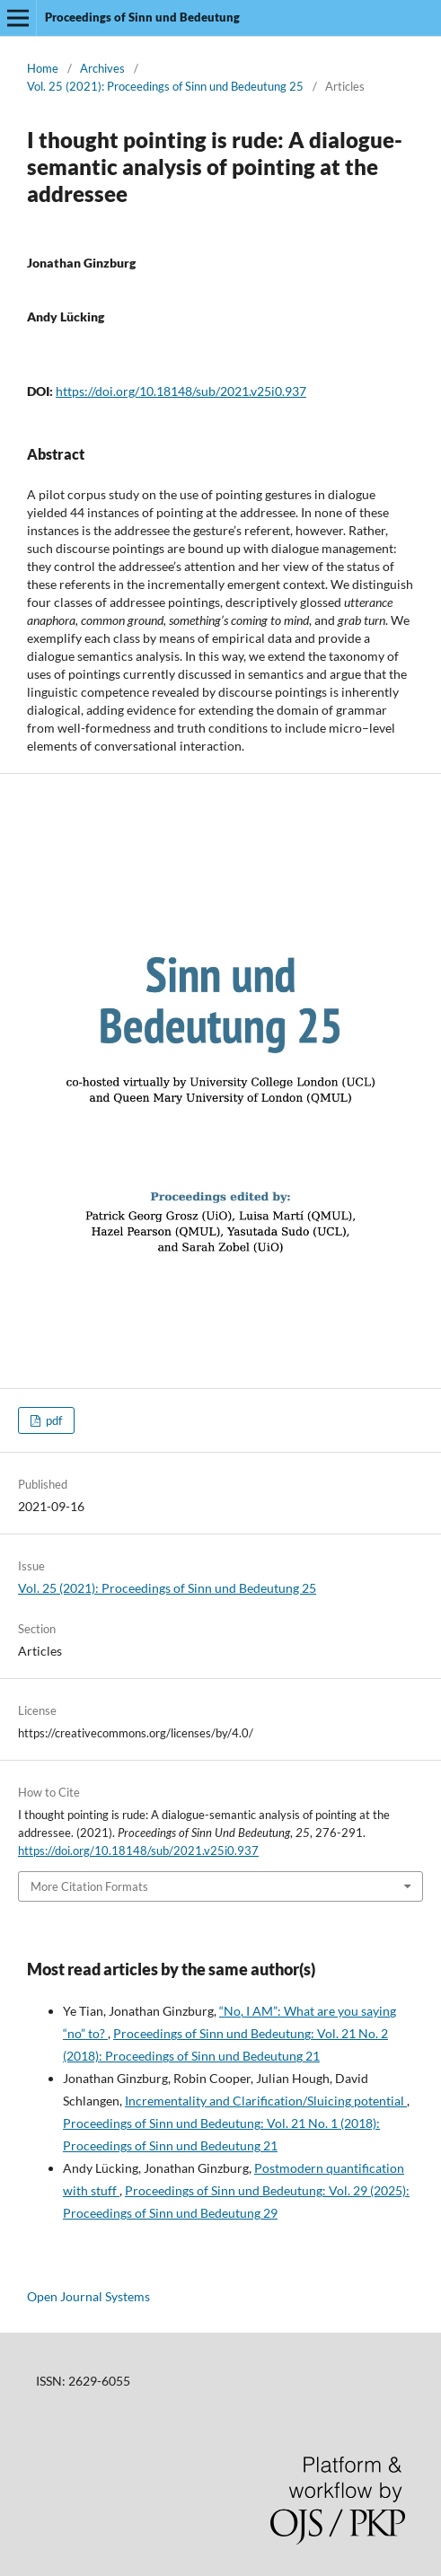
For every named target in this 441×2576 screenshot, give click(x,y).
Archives (102, 68)
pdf (52, 1420)
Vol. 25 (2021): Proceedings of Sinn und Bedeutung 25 (165, 86)
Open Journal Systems (88, 2296)
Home (42, 68)
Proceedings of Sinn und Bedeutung (142, 17)
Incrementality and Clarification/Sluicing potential (266, 2100)
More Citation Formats (89, 1886)
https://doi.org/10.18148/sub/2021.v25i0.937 (181, 391)
